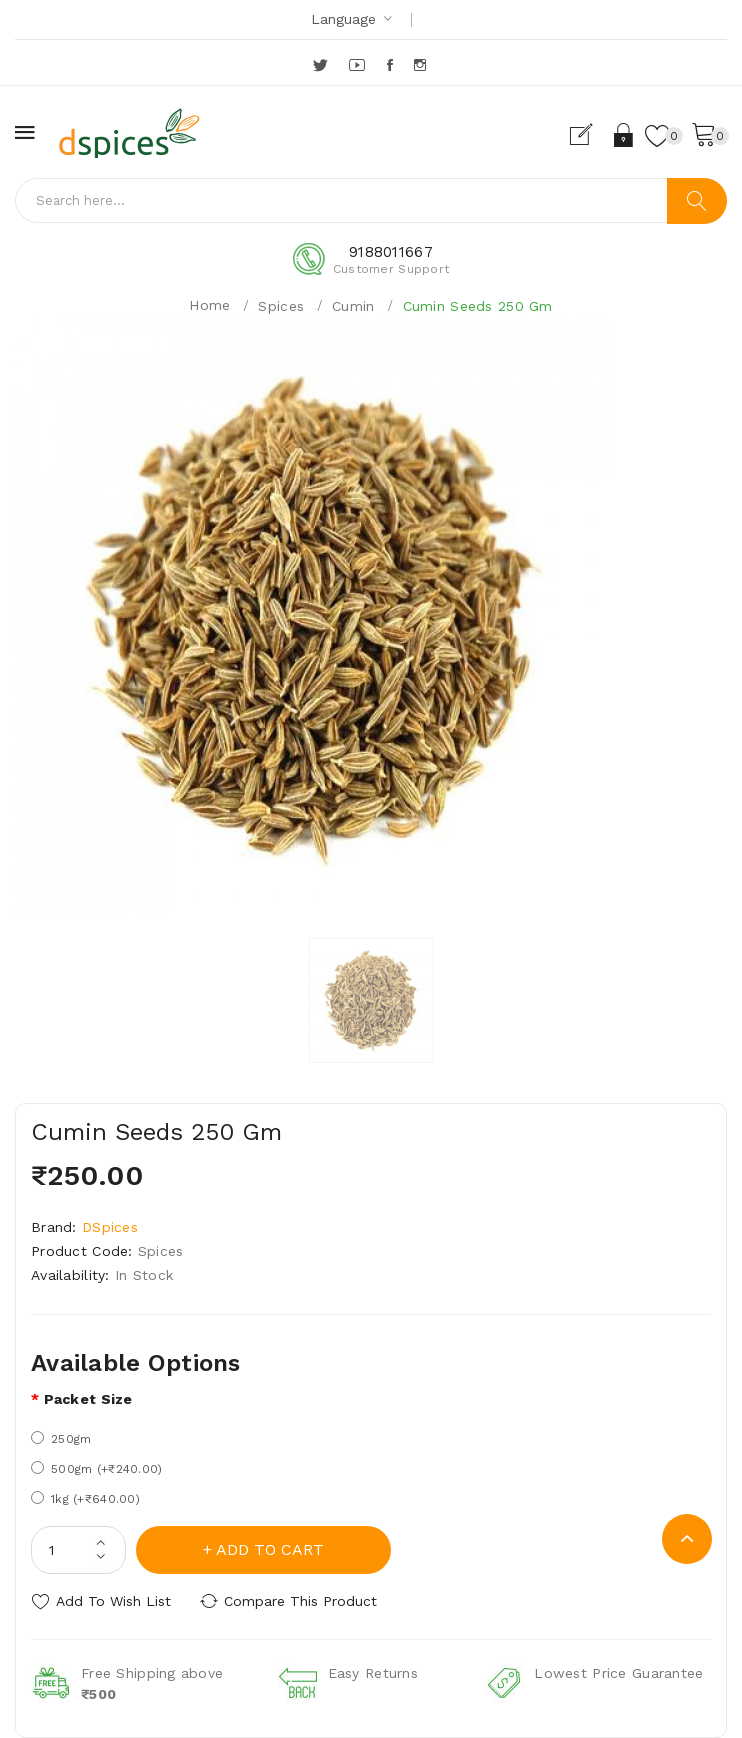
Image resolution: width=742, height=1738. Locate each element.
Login (624, 135)
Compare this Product (300, 1601)
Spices (281, 306)
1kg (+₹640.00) (85, 1498)
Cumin (353, 306)
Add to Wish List (113, 1601)
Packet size (88, 1399)
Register (589, 135)
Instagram (421, 65)
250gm (61, 1438)
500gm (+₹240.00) (96, 1468)
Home (209, 305)
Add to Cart (270, 1549)
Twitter (321, 65)
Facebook (391, 65)
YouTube (358, 65)
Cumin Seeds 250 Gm (478, 306)
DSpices (110, 1227)
